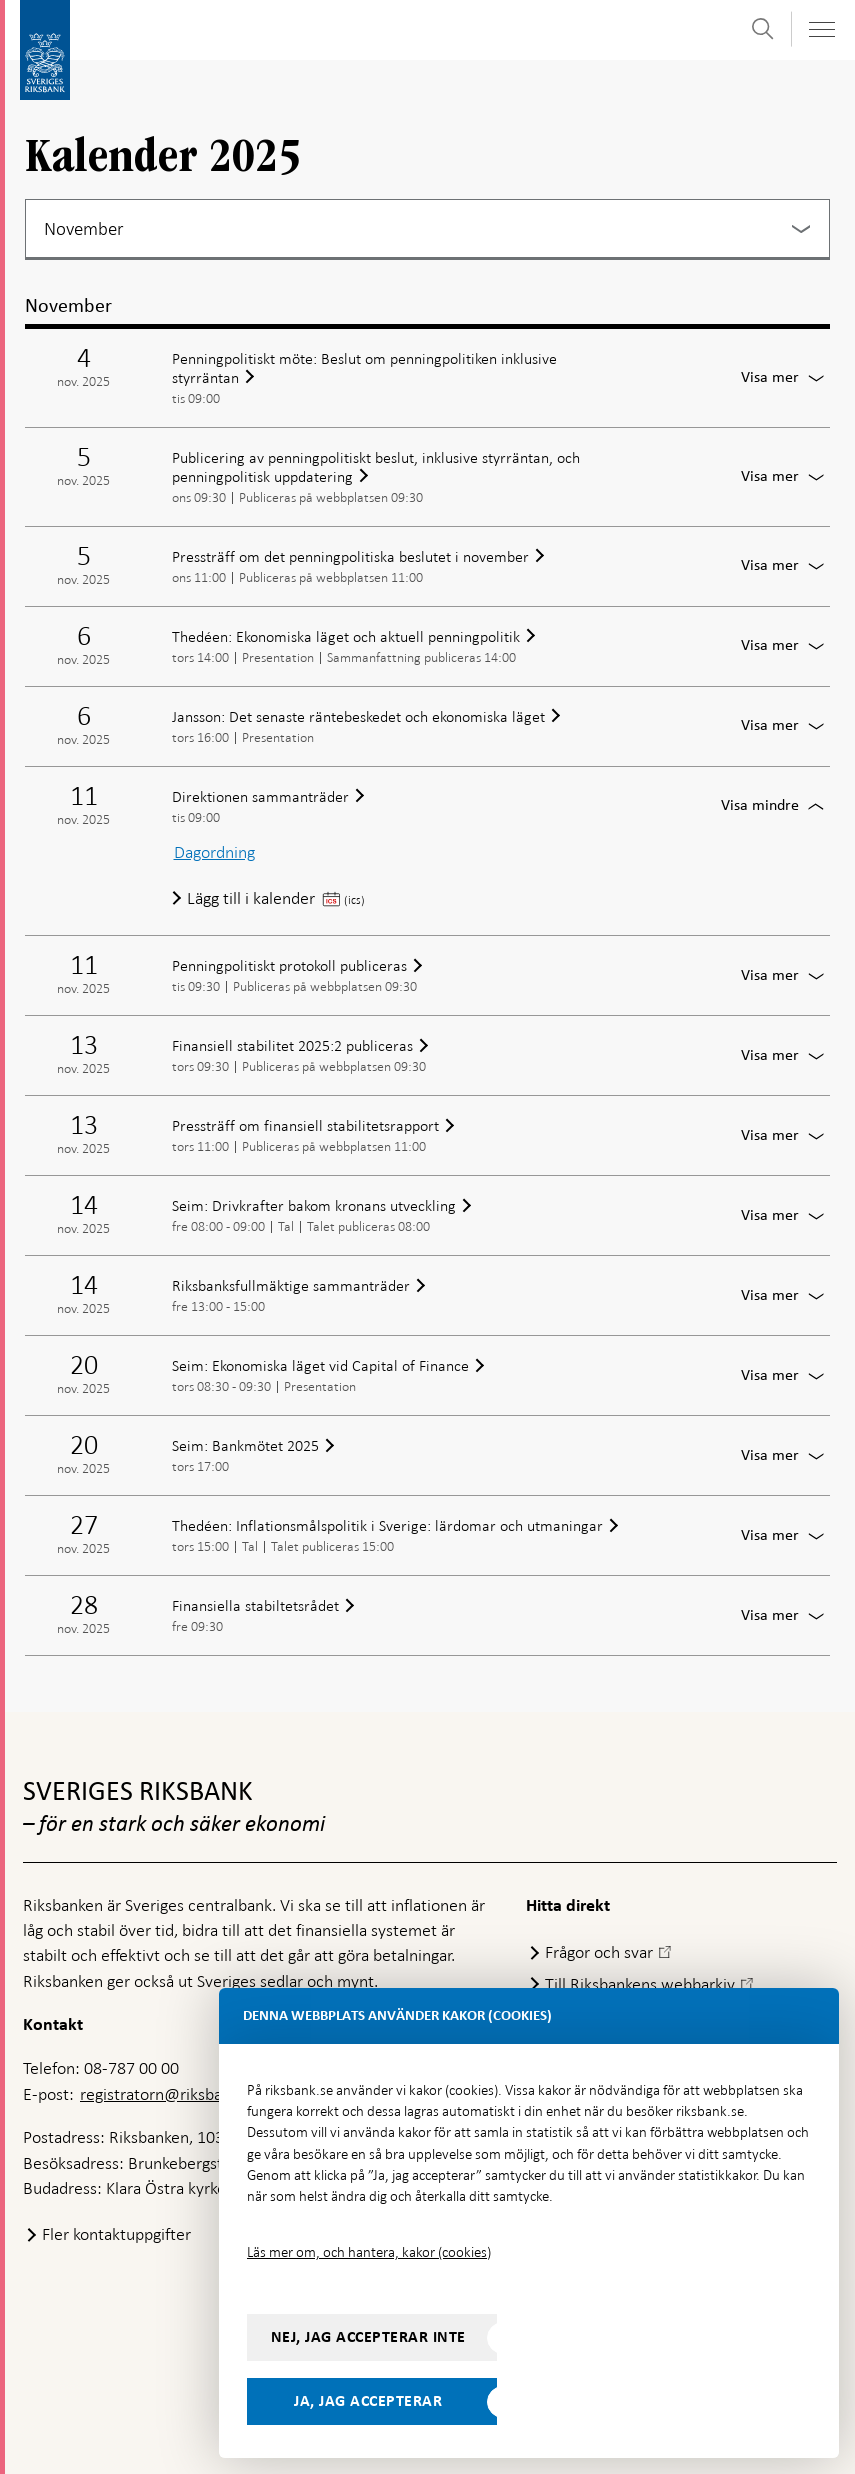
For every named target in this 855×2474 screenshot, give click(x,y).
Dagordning (214, 852)
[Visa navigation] (821, 29)
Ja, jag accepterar (368, 2401)
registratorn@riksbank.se (169, 2094)
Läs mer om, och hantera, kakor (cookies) (369, 2252)
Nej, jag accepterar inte (368, 2337)
